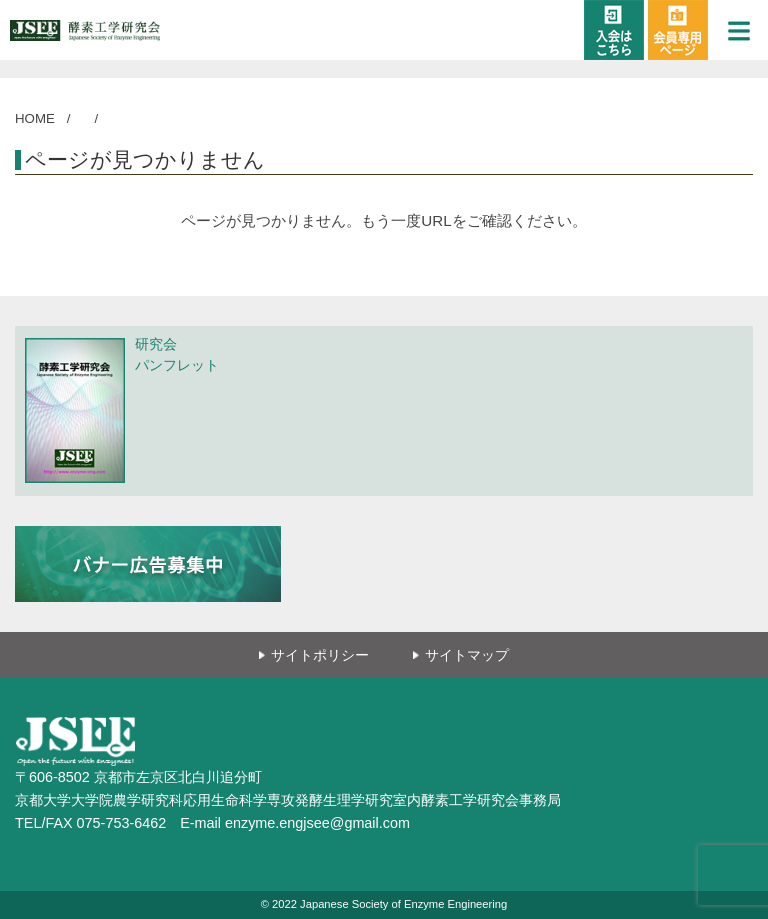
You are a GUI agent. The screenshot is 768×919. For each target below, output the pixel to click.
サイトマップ (467, 655)
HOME (35, 118)
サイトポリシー (320, 655)
